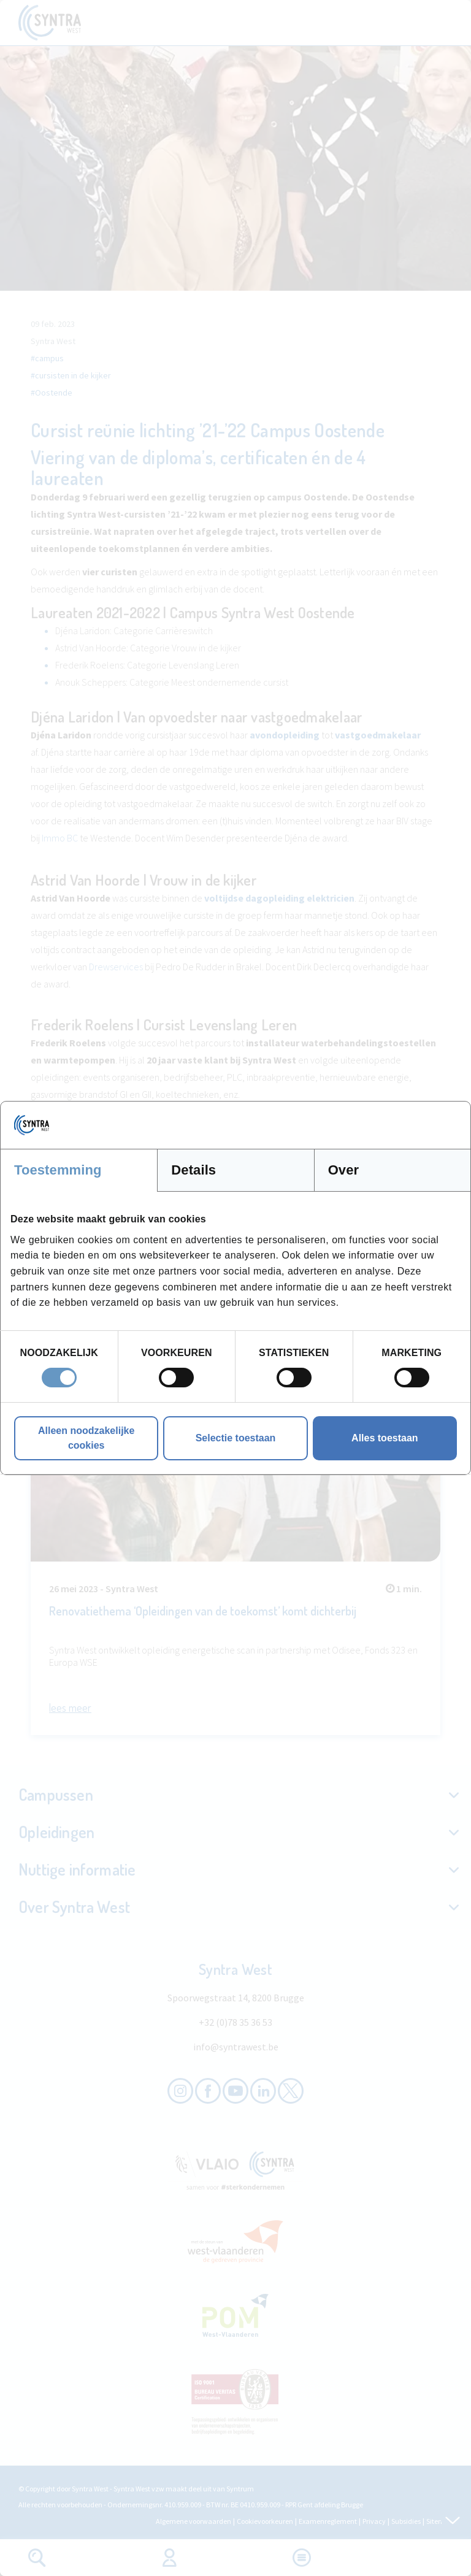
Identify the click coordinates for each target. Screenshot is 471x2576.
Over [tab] (343, 1170)
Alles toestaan (384, 1438)
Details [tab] (193, 1170)
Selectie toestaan (236, 1438)
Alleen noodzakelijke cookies (86, 1438)
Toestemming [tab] (58, 1170)
